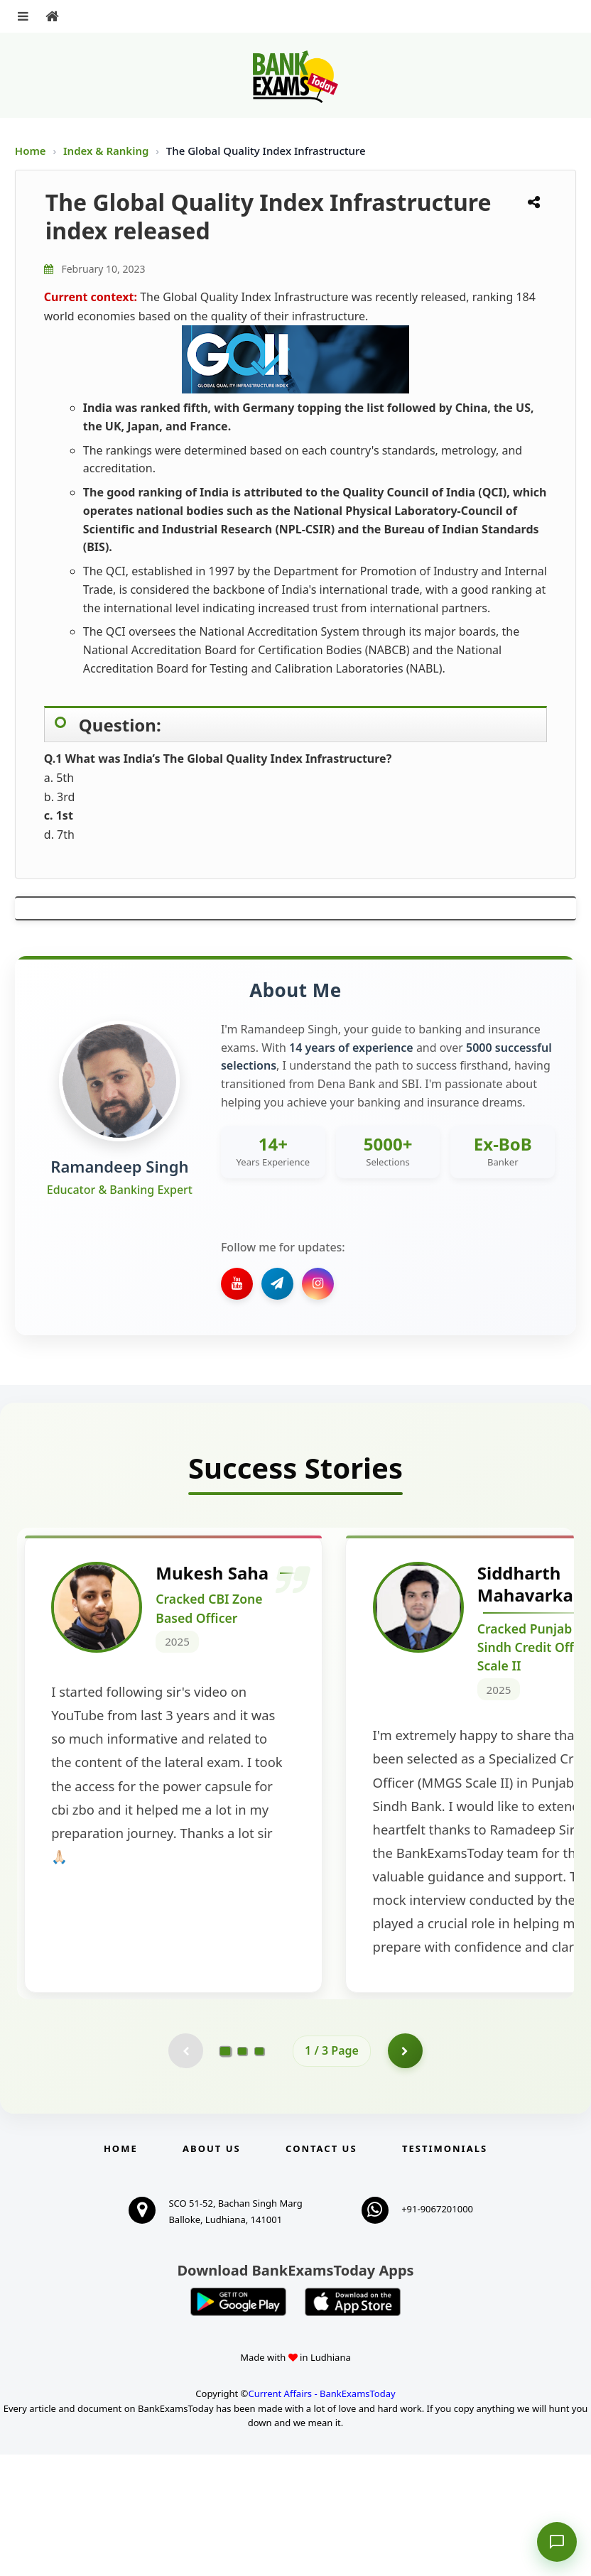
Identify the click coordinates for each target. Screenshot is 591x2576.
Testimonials (444, 2269)
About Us (212, 2269)
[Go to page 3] (259, 2172)
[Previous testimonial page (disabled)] (185, 2172)
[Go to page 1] (225, 2172)
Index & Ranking (107, 150)
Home (30, 150)
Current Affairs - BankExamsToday (321, 2514)
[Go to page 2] (242, 2172)
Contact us (321, 2269)
